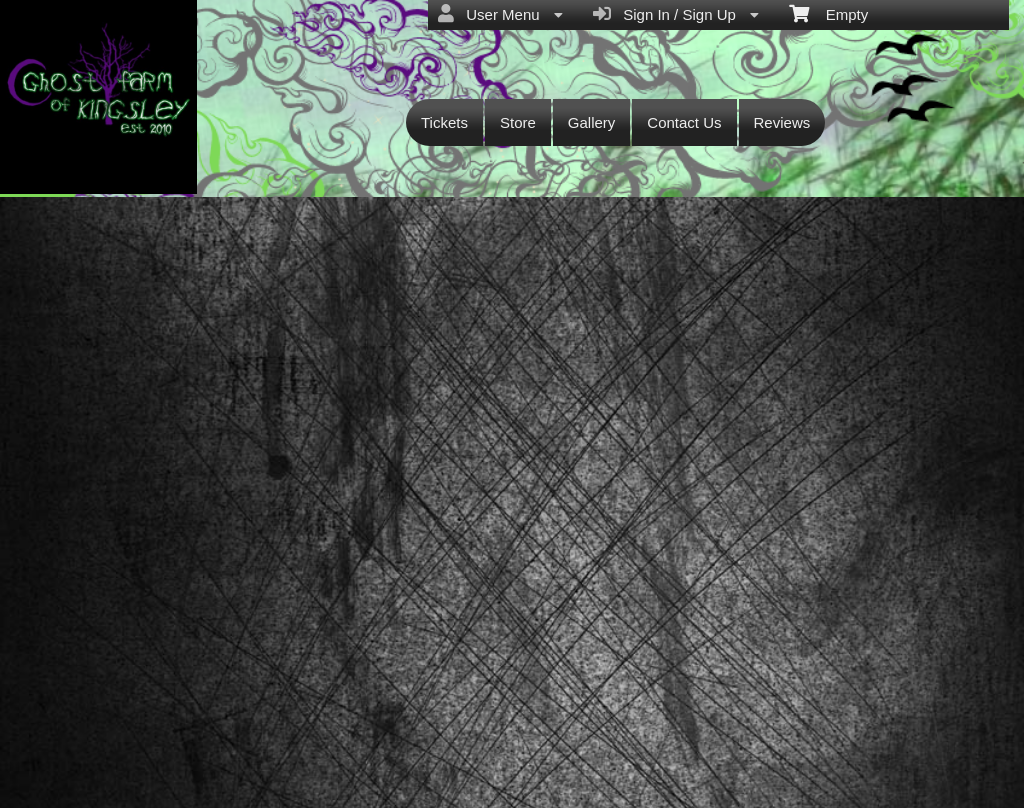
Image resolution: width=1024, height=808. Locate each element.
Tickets (444, 122)
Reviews (782, 122)
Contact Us (684, 122)
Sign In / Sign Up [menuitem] (676, 14)
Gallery (592, 122)
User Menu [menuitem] (500, 14)
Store (518, 122)
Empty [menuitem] (828, 13)
